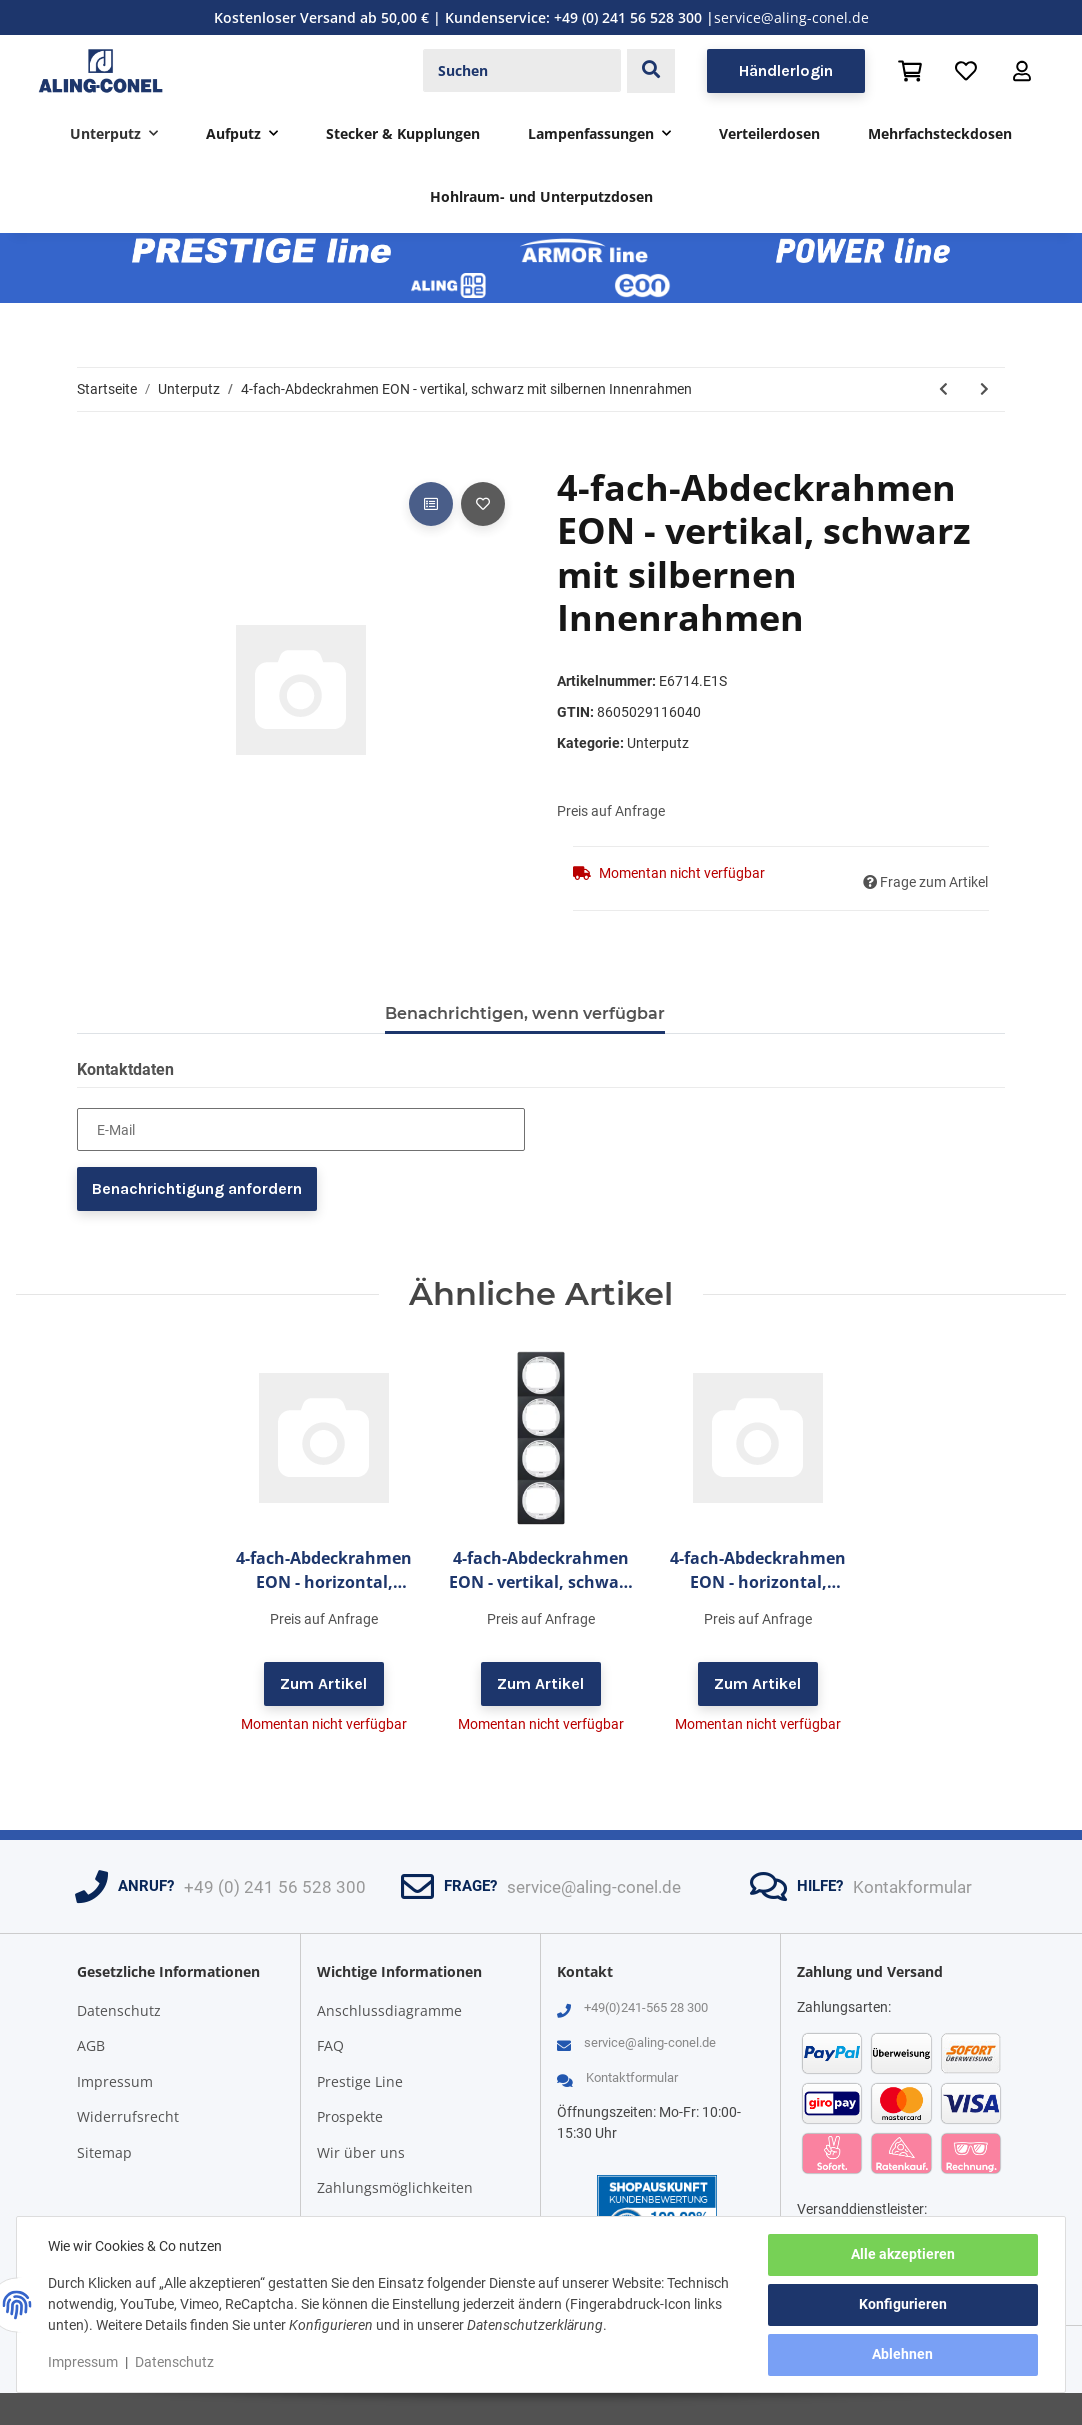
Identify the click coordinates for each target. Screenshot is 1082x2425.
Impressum (115, 2081)
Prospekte (350, 2116)
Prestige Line (360, 2081)
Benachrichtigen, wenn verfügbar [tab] (525, 1013)
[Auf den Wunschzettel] (483, 504)
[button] (1022, 71)
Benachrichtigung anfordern (197, 1188)
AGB (91, 2045)
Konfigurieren (902, 2305)
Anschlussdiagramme (389, 2010)
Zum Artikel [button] (323, 1683)
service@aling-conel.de (791, 17)
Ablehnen (902, 2355)
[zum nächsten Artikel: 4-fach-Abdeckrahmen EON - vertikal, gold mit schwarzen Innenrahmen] (984, 389)
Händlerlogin (786, 70)
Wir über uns (361, 2152)
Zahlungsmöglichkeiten (395, 2187)
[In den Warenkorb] (93, 455)
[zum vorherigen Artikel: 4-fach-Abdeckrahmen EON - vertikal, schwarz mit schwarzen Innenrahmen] (943, 389)
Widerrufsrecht (128, 2116)
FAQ (330, 2045)
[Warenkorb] (910, 71)
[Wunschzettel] (966, 71)
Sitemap (104, 2152)
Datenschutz (119, 2010)
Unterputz (658, 743)
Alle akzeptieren (902, 2255)
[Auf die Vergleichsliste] (431, 504)
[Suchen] (522, 71)
